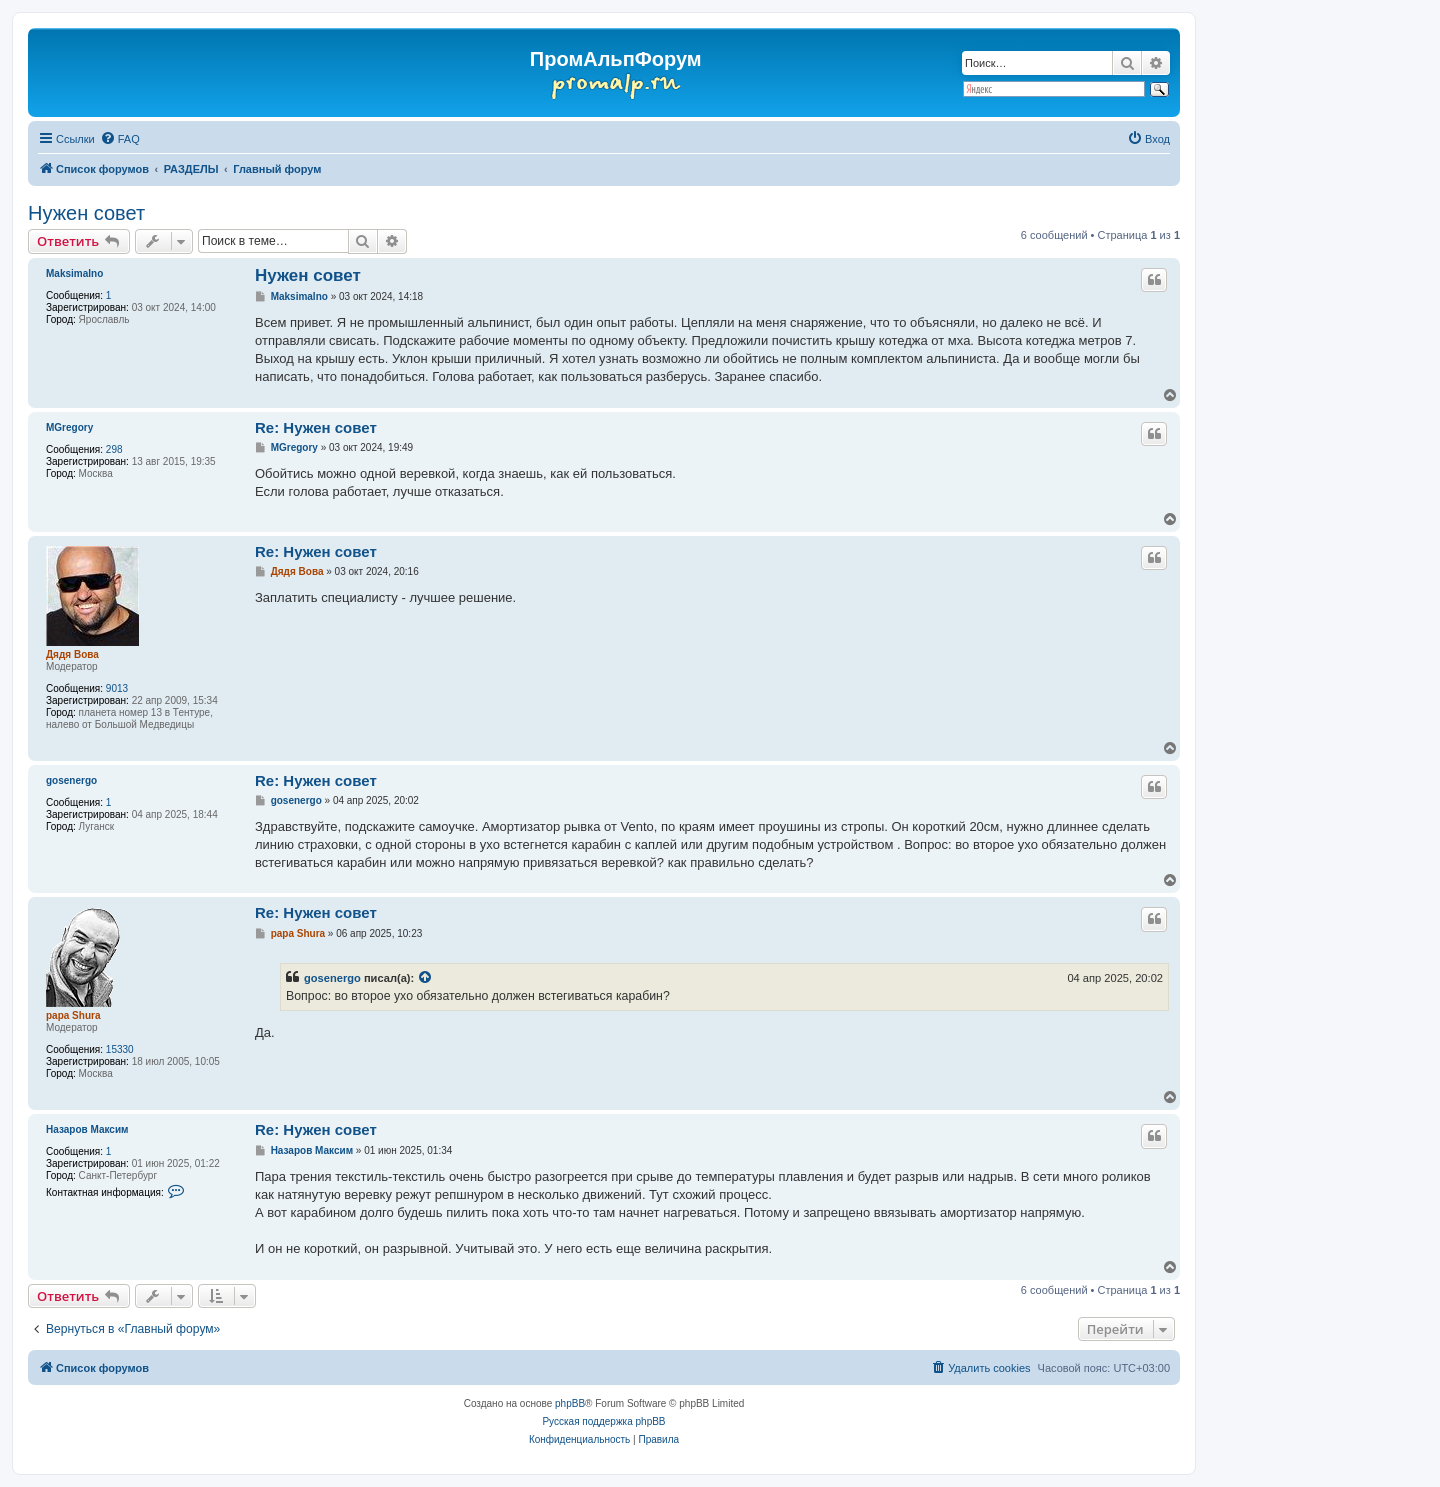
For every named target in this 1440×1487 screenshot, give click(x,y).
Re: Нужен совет (316, 427)
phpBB (570, 1403)
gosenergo (71, 780)
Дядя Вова (72, 654)
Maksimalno (74, 273)
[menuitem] (120, 139)
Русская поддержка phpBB (603, 1421)
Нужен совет (86, 213)
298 (114, 449)
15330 (120, 1049)
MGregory (69, 427)
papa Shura (73, 1015)
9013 (117, 688)
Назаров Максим (87, 1129)
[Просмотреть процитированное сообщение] (426, 978)
